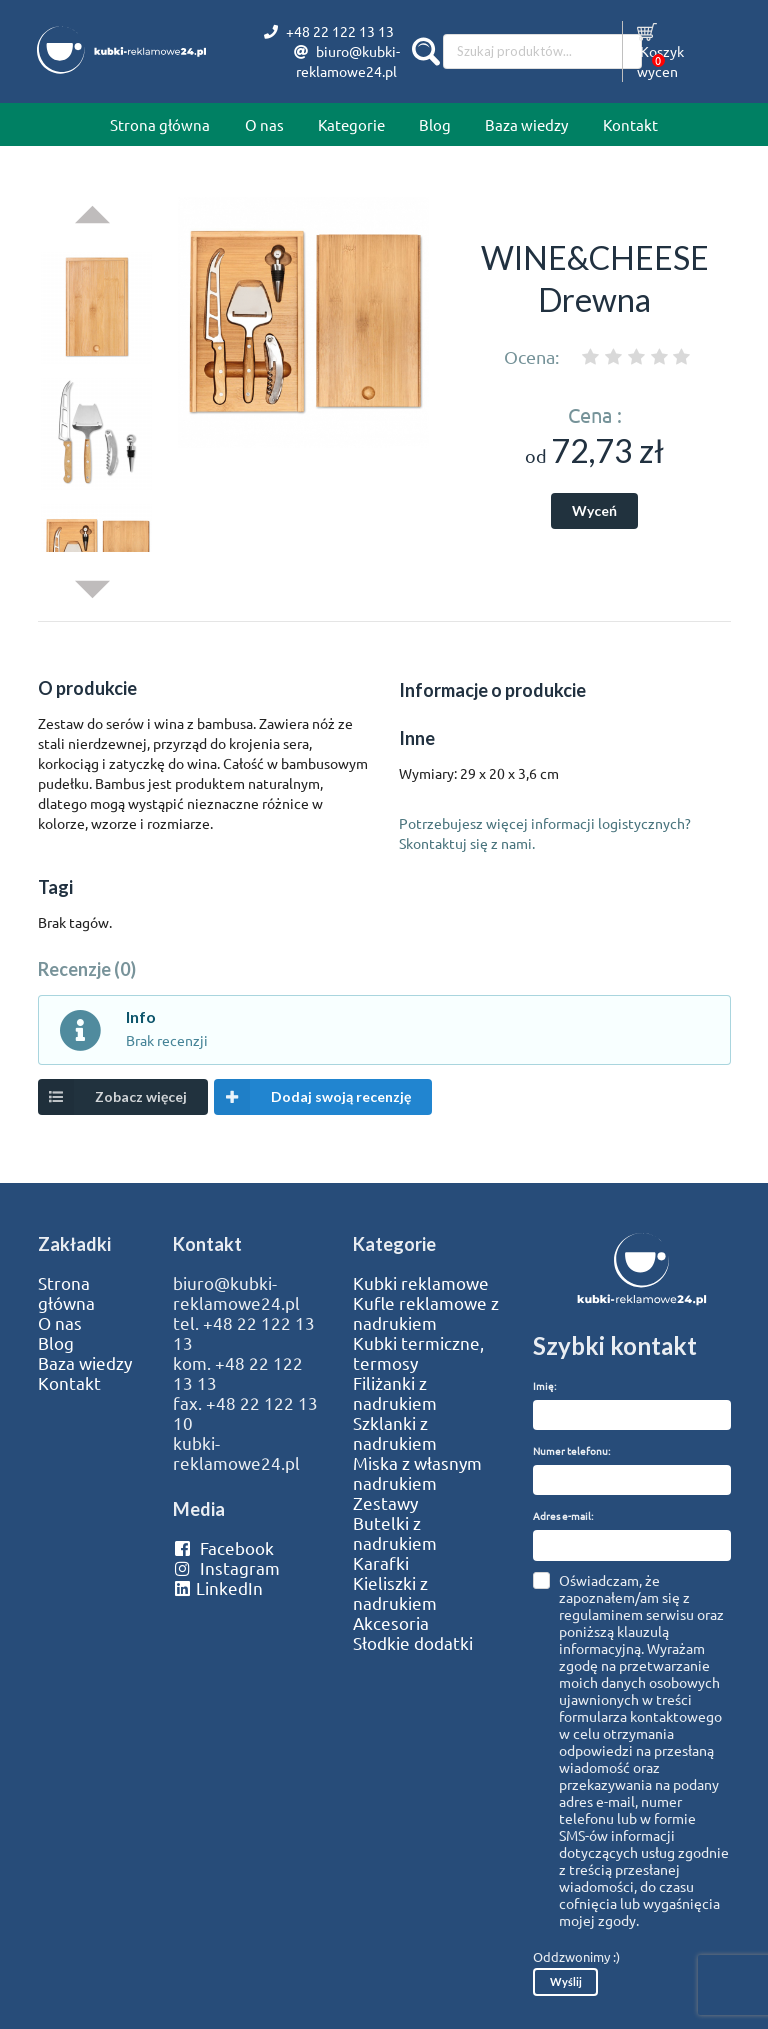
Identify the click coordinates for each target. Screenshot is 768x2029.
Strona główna (160, 124)
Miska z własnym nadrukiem (417, 1473)
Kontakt (630, 124)
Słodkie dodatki (413, 1643)
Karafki (381, 1563)
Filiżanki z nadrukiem (395, 1393)
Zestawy (385, 1503)
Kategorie (351, 124)
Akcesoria (391, 1623)
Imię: (544, 1385)
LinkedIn (218, 1588)
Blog (435, 124)
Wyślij (566, 1981)
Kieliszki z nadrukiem (395, 1593)
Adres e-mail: (563, 1515)
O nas (264, 124)
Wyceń (594, 510)
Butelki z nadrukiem (395, 1533)
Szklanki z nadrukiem (395, 1433)
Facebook (223, 1548)
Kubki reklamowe (421, 1283)
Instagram (226, 1568)
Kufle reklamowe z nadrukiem (426, 1313)
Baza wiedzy (526, 124)
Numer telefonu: (571, 1450)
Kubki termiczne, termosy (418, 1353)
